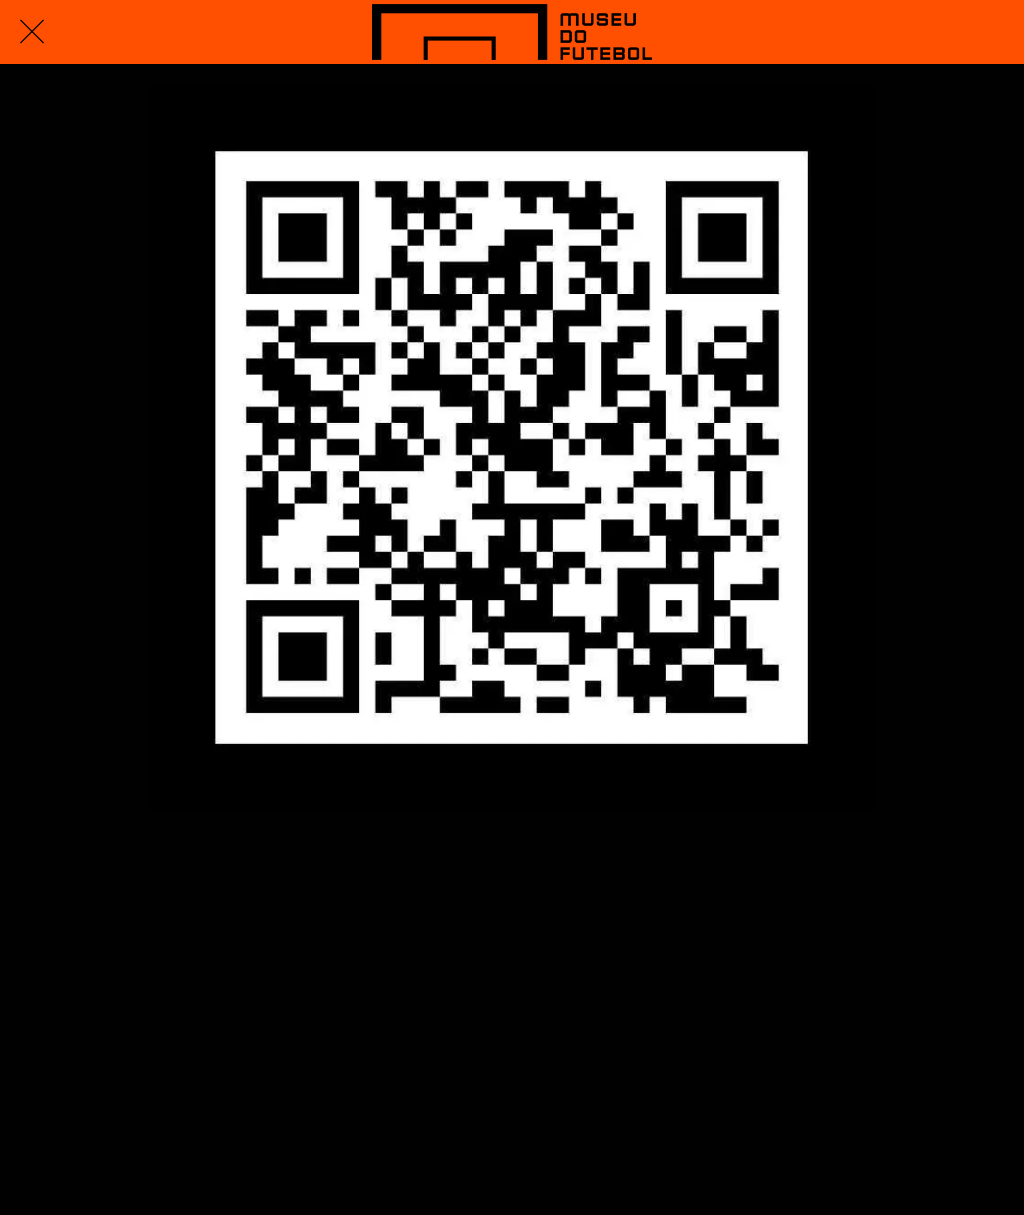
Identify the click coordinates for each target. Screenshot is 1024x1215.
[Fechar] (32, 32)
